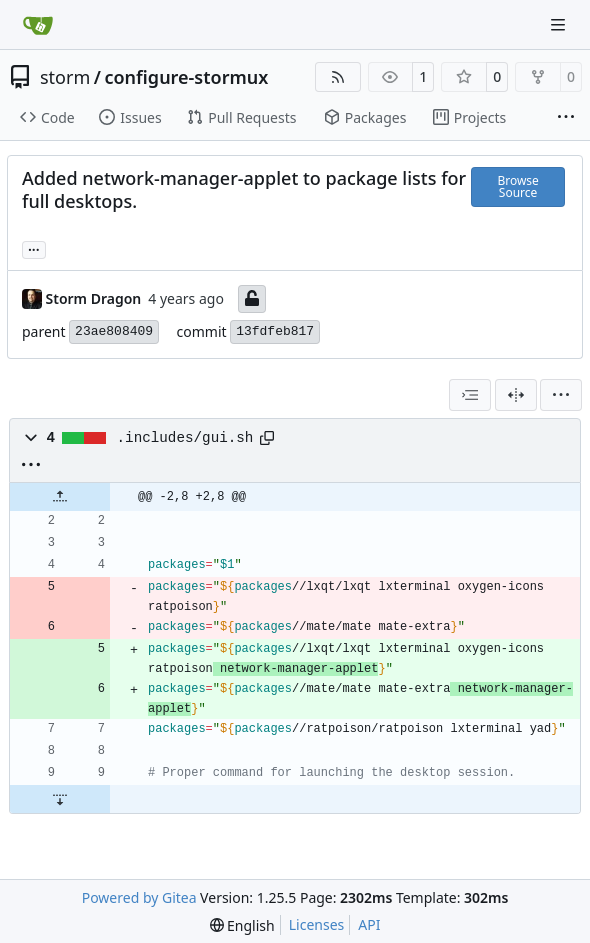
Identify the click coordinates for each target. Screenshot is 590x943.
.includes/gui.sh (185, 438)
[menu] (561, 395)
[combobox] (470, 395)
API (369, 924)
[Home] (38, 25)
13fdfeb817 (275, 331)
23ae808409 (114, 331)
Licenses (317, 924)
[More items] (566, 118)
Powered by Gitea (139, 897)
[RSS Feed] (338, 77)
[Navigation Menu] (560, 24)
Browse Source (517, 186)
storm (65, 77)
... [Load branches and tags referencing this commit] (34, 248)
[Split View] (516, 395)
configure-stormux (186, 77)
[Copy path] (267, 438)
